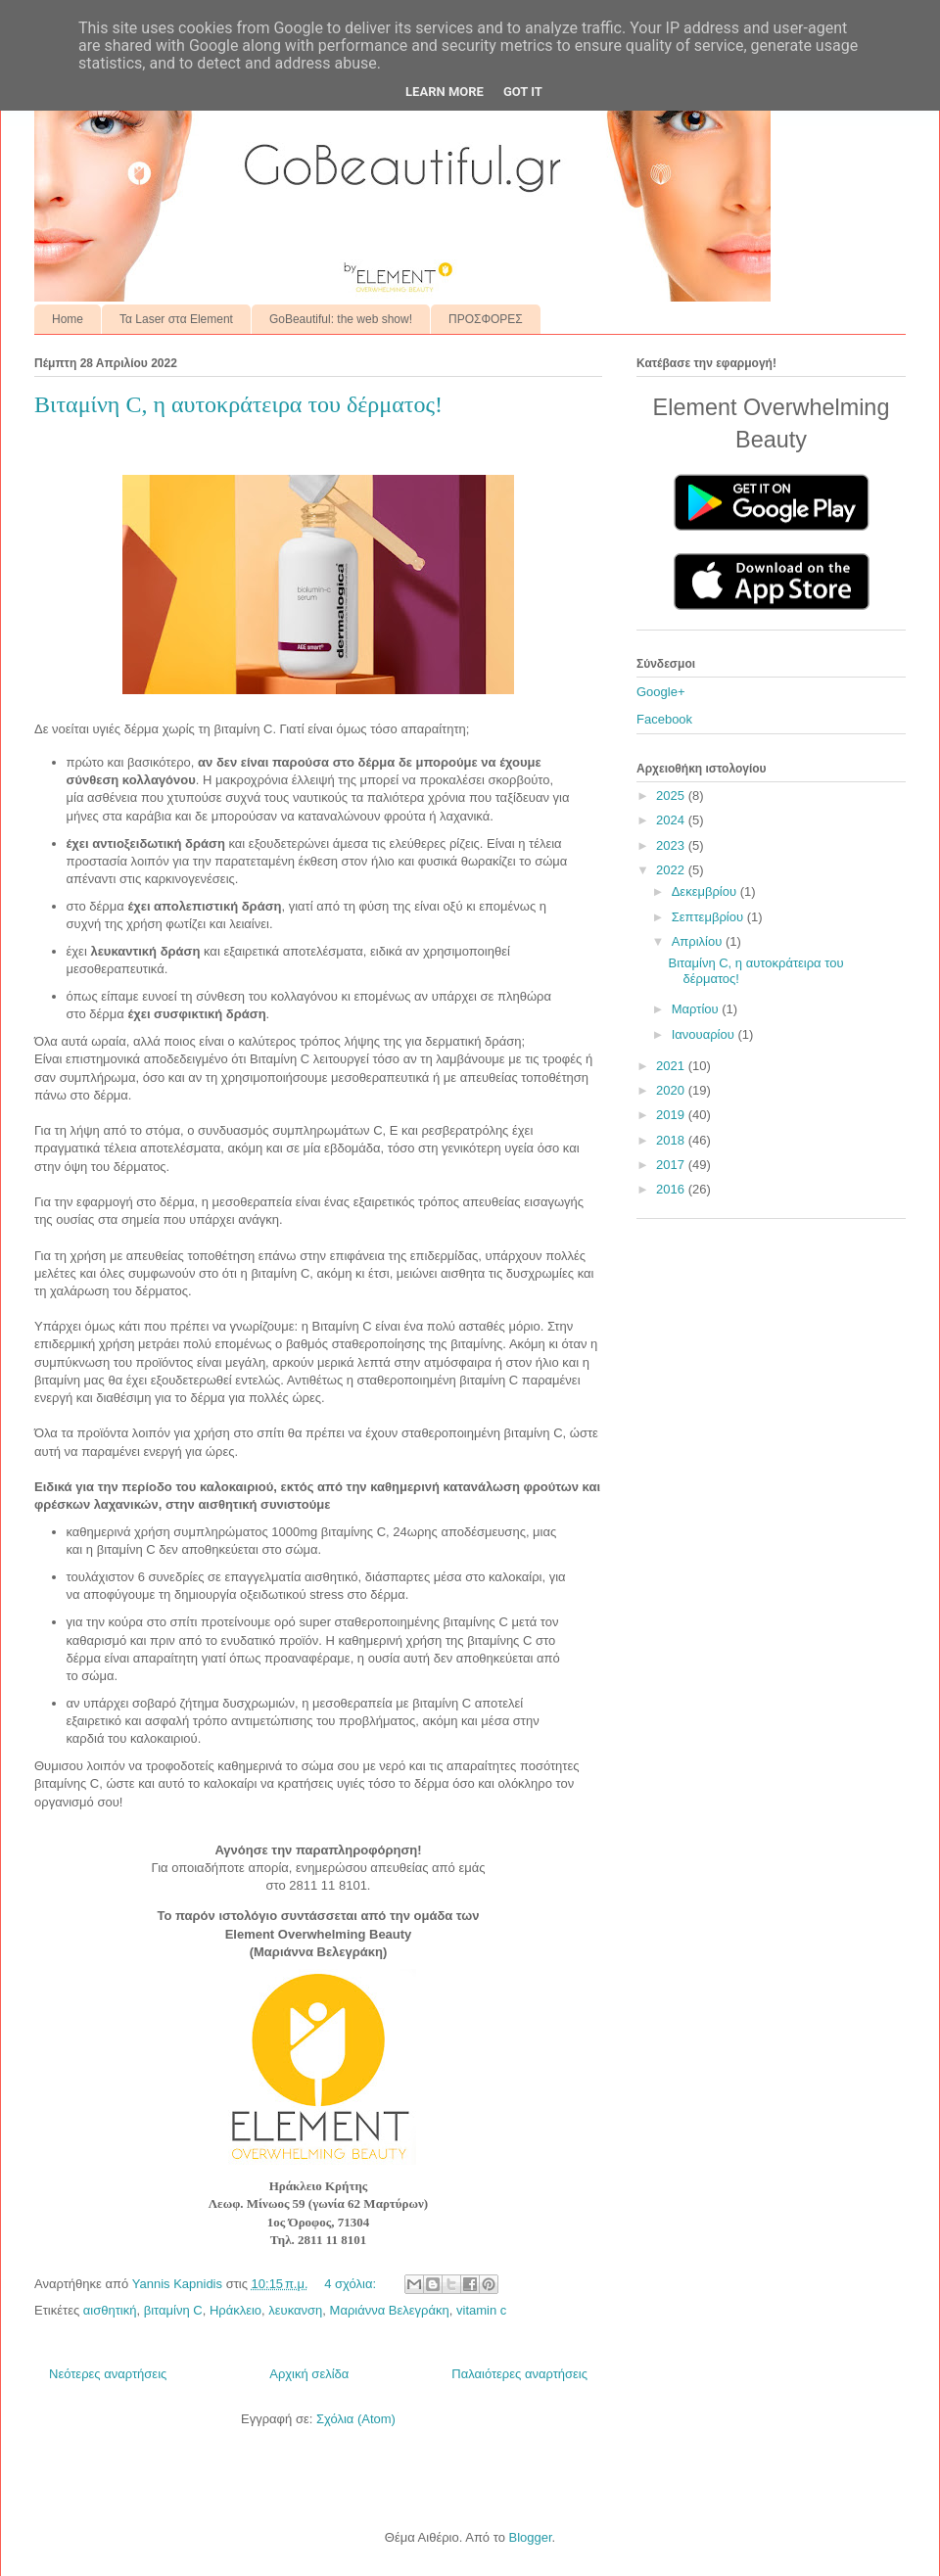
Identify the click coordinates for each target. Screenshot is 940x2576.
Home (67, 319)
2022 (672, 870)
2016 (672, 1189)
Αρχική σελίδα (309, 2373)
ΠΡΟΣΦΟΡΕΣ (485, 319)
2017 (672, 1164)
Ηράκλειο (235, 2310)
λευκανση (295, 2310)
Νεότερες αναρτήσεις (107, 2373)
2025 (672, 795)
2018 (672, 1140)
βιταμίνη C (173, 2310)
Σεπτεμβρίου (709, 917)
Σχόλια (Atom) (356, 2419)
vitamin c (481, 2310)
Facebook (664, 719)
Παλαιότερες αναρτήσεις (519, 2373)
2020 (672, 1090)
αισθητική (110, 2310)
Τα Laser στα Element (176, 319)
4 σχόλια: (351, 2283)
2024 (672, 820)
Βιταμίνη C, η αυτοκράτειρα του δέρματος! (238, 404)
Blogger (529, 2537)
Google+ (660, 691)
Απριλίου (699, 941)
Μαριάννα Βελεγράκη (389, 2310)
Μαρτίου (697, 1009)
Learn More (444, 91)
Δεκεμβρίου (706, 891)
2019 (672, 1114)
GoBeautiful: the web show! (340, 319)
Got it (522, 91)
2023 (672, 845)
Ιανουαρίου (705, 1034)
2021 (672, 1065)
